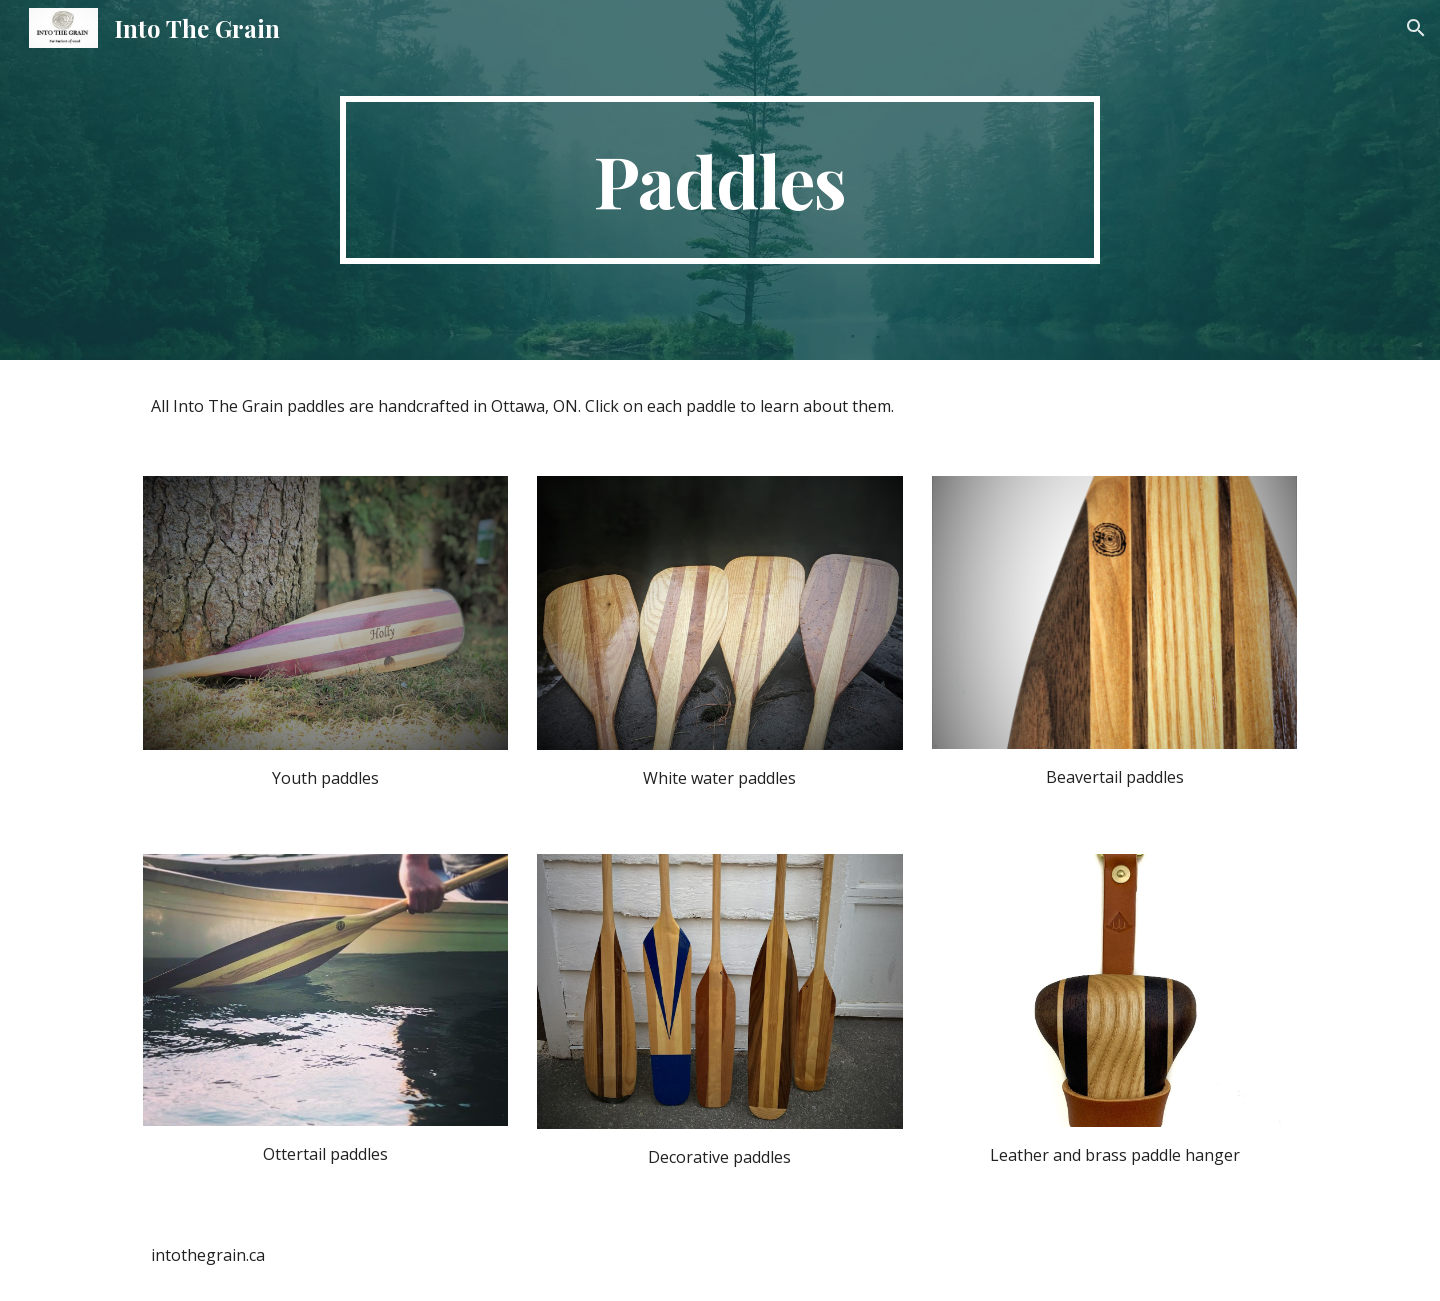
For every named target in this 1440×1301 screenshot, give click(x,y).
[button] (1416, 28)
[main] (720, 180)
